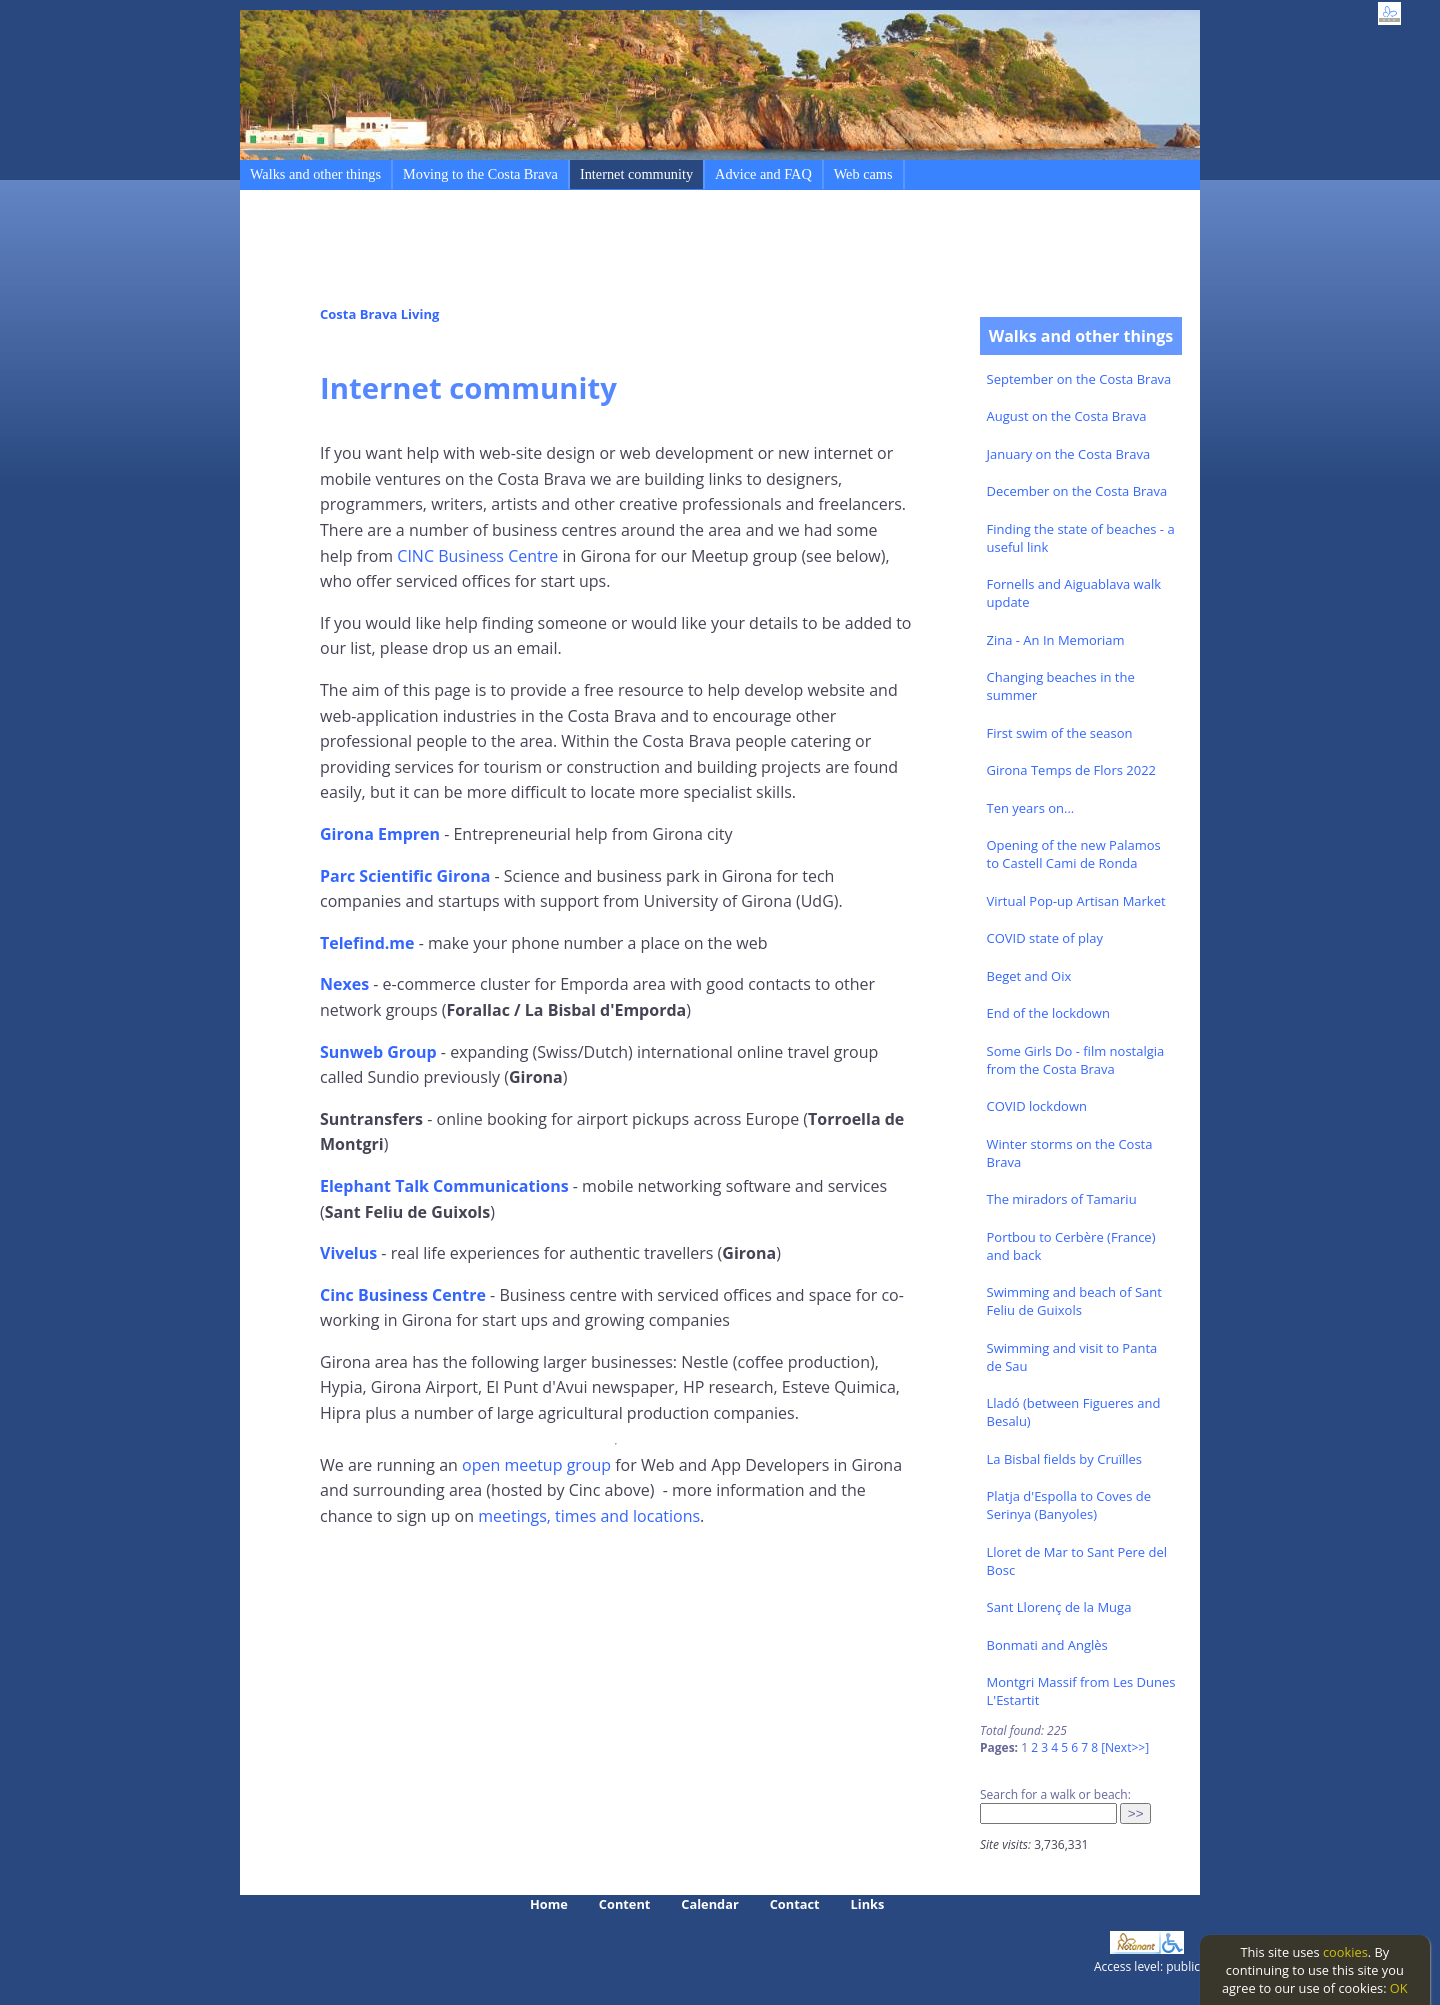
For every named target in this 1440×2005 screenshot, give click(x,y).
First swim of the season (1060, 733)
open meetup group (536, 1465)
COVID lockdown (1037, 1106)
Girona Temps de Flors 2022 (1072, 770)
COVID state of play (1045, 938)
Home (549, 1904)
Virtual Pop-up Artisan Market (1076, 901)
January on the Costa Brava (1069, 454)
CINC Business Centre (477, 556)
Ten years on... (1031, 808)
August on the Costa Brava (1067, 416)
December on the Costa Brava (1077, 491)
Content (625, 1904)
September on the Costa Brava (1079, 379)
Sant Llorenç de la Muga (1059, 1607)
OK (1399, 1988)
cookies (1345, 1952)
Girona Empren (380, 834)
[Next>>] (1125, 1747)
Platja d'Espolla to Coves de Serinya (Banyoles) (1069, 1505)
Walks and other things (315, 174)
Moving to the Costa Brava (480, 174)
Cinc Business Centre (403, 1295)
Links (868, 1904)
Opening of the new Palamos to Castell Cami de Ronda (1074, 854)
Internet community (636, 174)
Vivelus (348, 1253)
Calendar (709, 1904)
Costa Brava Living (379, 314)
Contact (795, 1904)
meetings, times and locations (589, 1516)
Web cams (863, 174)
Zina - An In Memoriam (1056, 640)
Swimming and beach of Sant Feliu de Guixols (1074, 1301)
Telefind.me (367, 943)
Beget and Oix (1029, 976)
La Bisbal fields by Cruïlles (1065, 1459)
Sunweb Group (378, 1052)
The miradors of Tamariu (1062, 1199)
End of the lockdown (1048, 1013)
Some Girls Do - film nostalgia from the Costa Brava (1076, 1060)
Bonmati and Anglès (1047, 1645)
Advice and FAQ (763, 174)
